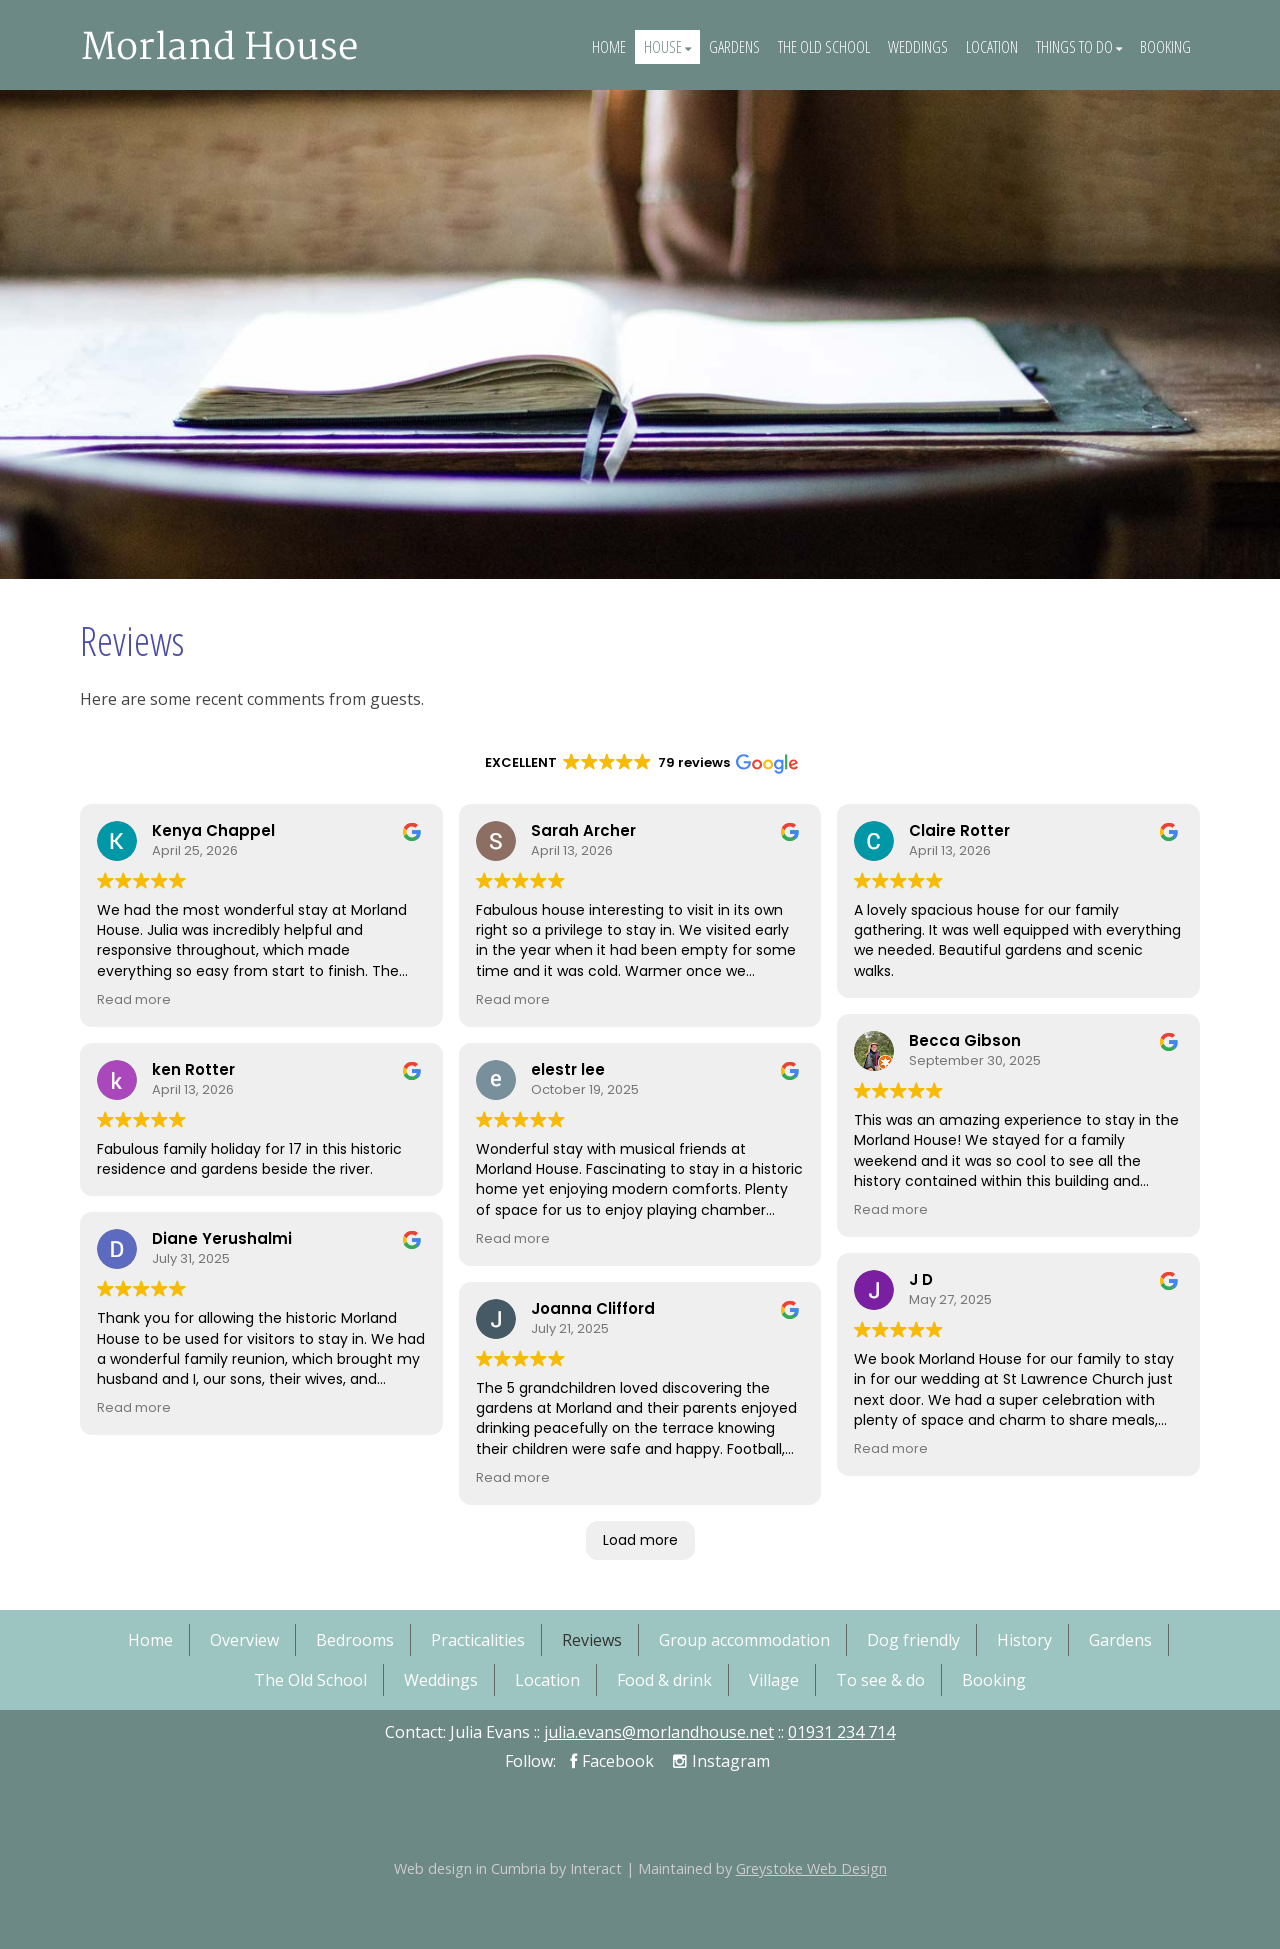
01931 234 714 (841, 1732)
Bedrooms (355, 1640)
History (1024, 1640)
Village (774, 1680)
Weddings (918, 47)
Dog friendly (913, 1640)
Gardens (734, 47)
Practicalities (478, 1640)
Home (609, 47)
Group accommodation (744, 1640)
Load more (640, 1540)
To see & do (880, 1680)
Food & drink (664, 1680)
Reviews (592, 1640)
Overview (244, 1640)
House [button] (667, 47)
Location (992, 47)
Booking (1165, 47)
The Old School (824, 47)
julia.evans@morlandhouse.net (659, 1732)
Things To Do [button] (1079, 47)
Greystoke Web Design (811, 1868)
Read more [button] (134, 999)
